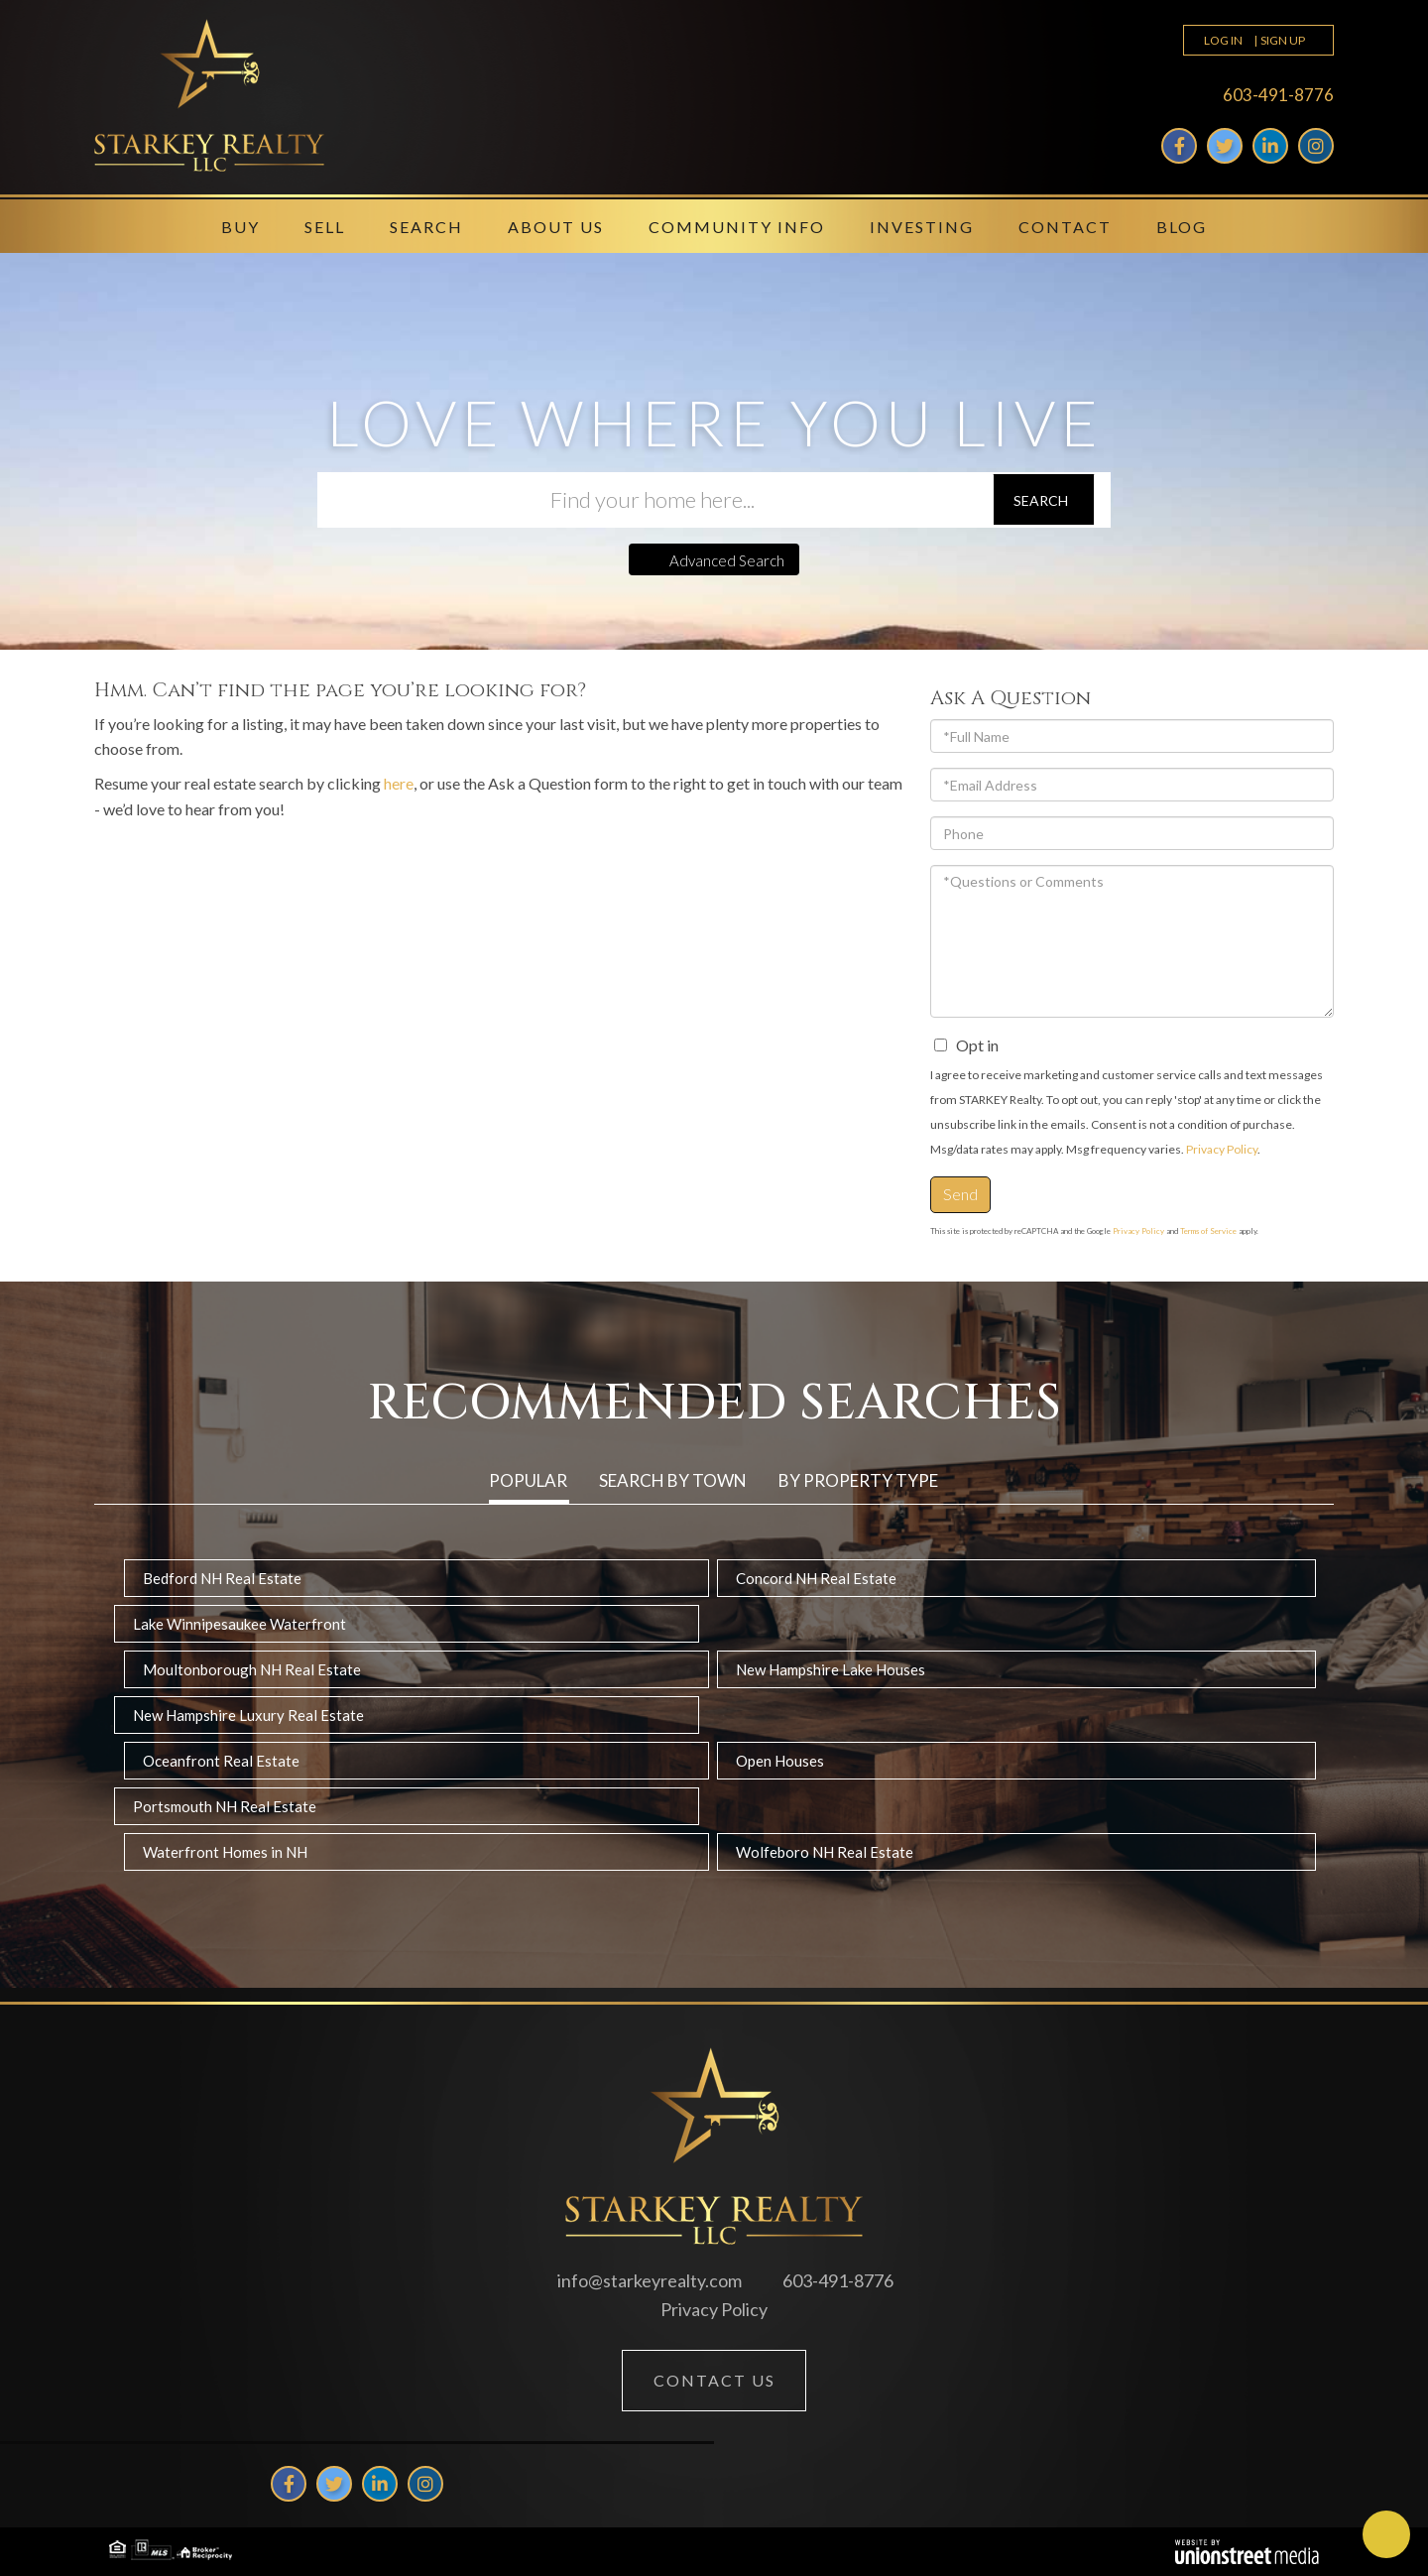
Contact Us (714, 2380)
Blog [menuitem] (1181, 226)
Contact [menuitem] (1065, 226)
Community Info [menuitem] (737, 226)
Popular (528, 1480)
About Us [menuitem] (556, 226)
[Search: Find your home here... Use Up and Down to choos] (654, 500)
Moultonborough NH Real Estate (252, 1669)
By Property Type (858, 1480)
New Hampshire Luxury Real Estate (248, 1715)
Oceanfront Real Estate (221, 1761)
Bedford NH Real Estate (222, 1578)
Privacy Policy (1221, 1149)
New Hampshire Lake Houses (830, 1669)
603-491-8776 (1278, 94)
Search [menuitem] (426, 226)
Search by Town (673, 1480)
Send (960, 1193)
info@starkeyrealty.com (649, 2280)
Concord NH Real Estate (816, 1578)
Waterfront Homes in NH (225, 1852)
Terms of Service (1208, 1231)
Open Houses (780, 1761)
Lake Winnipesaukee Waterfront (239, 1624)
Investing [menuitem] (922, 226)
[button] (1044, 500)
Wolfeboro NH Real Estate (824, 1852)
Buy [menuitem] (240, 226)
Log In (1223, 40)
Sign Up (1282, 40)
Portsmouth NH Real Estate (224, 1806)
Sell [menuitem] (324, 226)
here (399, 783)
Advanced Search (726, 560)
